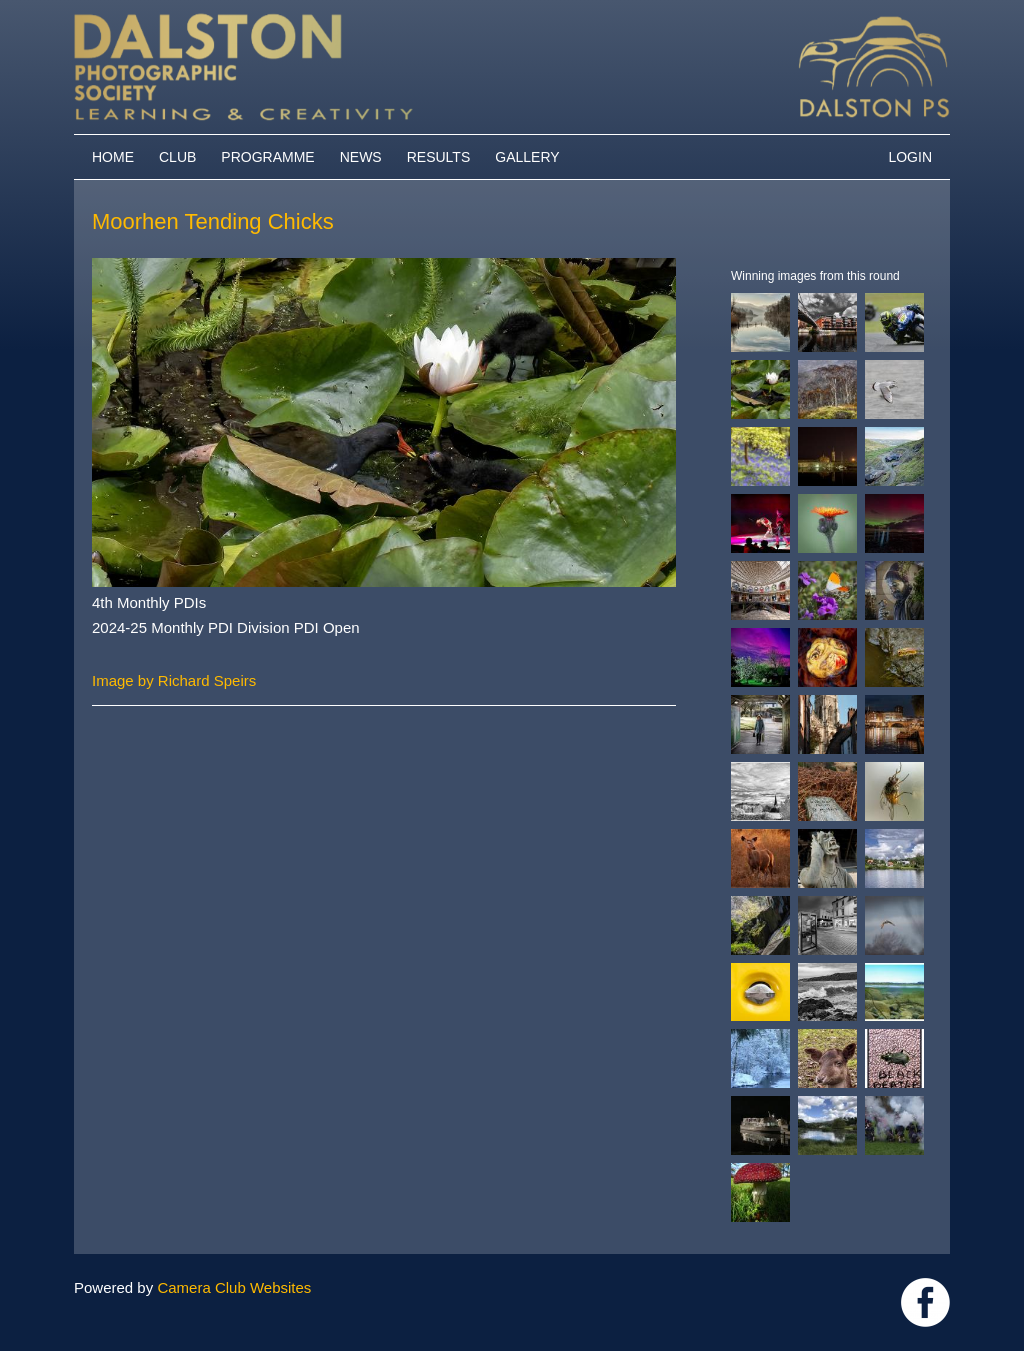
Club (177, 157)
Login (910, 157)
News (361, 157)
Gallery (527, 157)
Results (439, 157)
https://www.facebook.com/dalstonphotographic (925, 1302)
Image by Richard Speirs (174, 680)
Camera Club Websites (234, 1287)
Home (113, 157)
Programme (267, 157)
